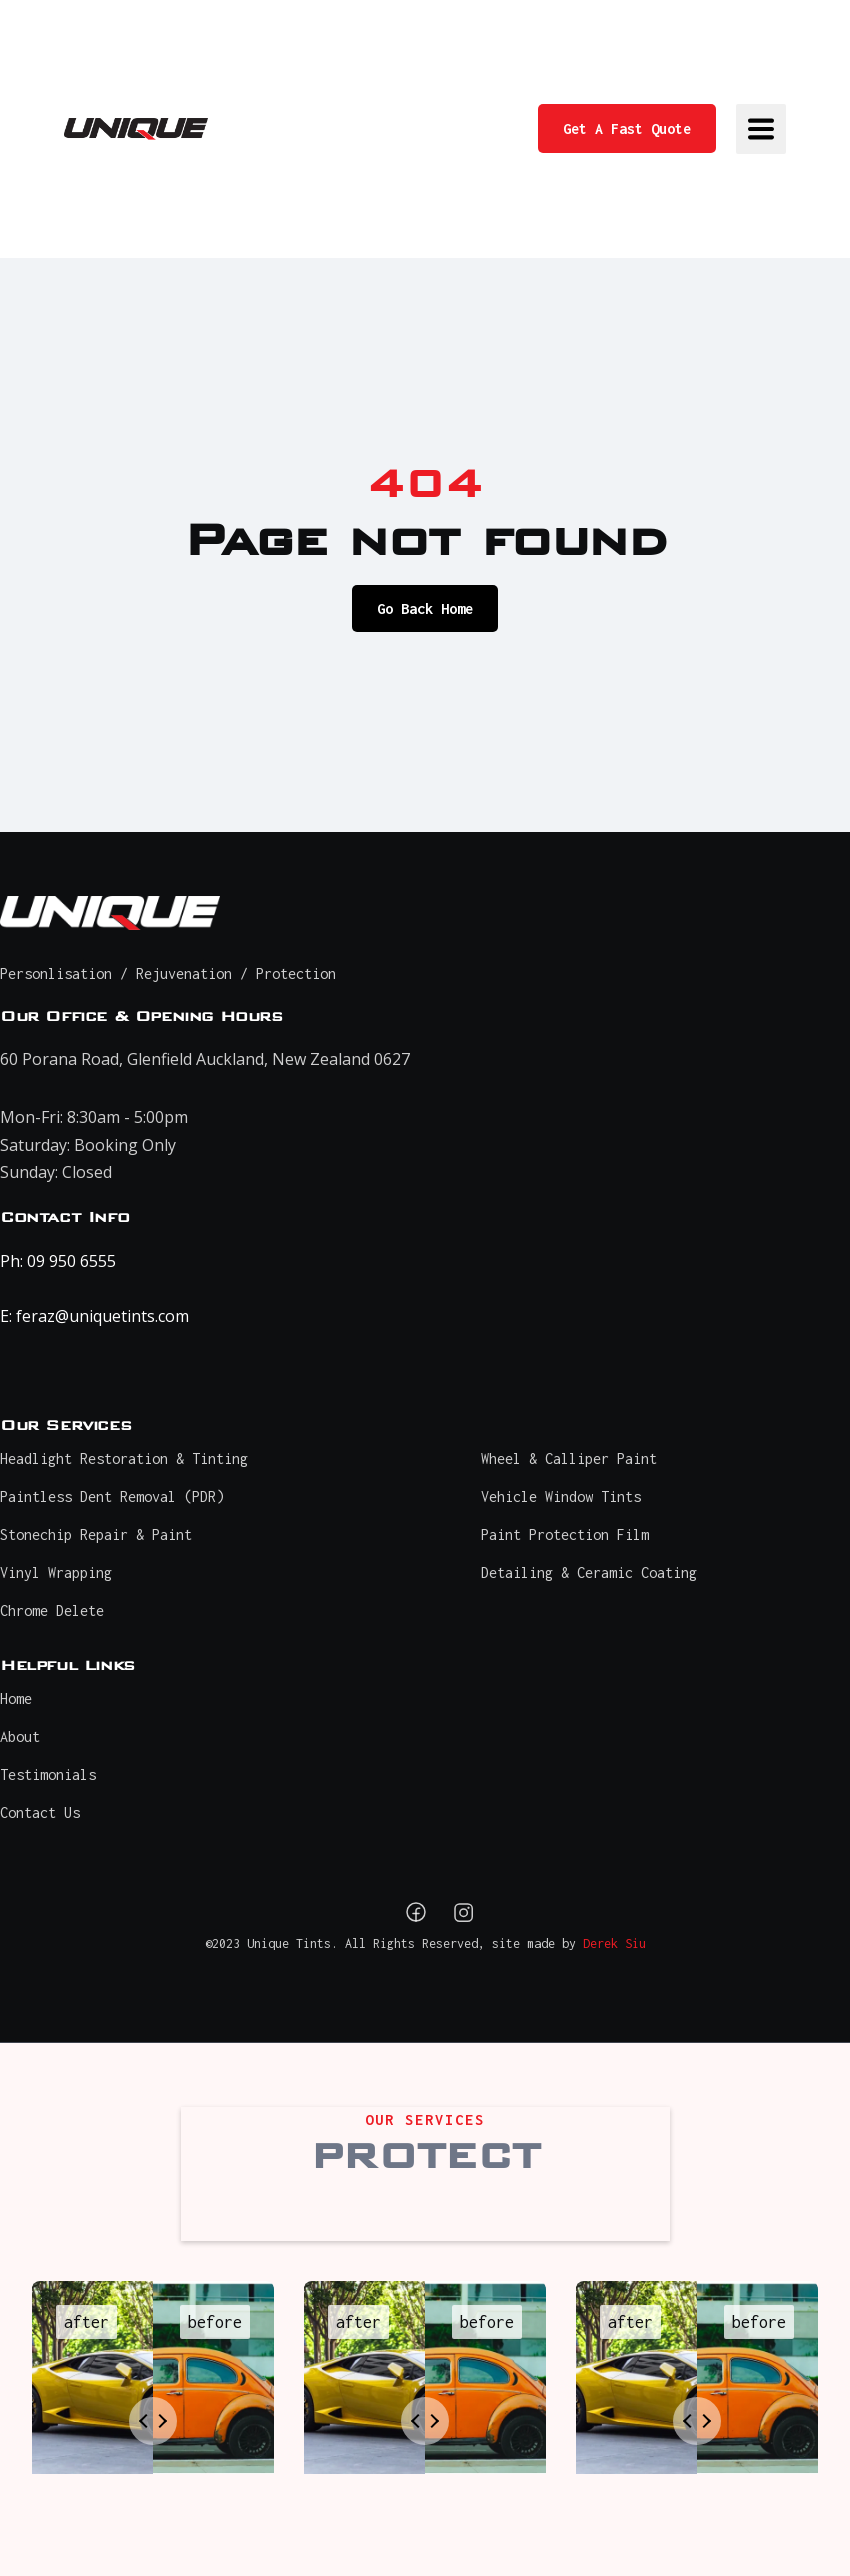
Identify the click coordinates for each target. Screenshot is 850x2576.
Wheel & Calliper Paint (569, 1458)
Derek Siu (614, 1943)
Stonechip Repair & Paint (96, 1534)
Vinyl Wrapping (56, 1572)
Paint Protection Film (565, 1534)
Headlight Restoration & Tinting (124, 1458)
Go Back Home (425, 608)
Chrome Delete (52, 1610)
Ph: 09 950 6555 (58, 1261)
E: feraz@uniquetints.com (94, 1316)
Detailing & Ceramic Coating (589, 1572)
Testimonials (48, 1774)
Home (16, 1698)
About (20, 1736)
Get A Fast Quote (627, 128)
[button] (761, 129)
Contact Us (40, 1812)
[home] (136, 129)
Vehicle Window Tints (561, 1496)
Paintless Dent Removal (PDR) (112, 1496)
